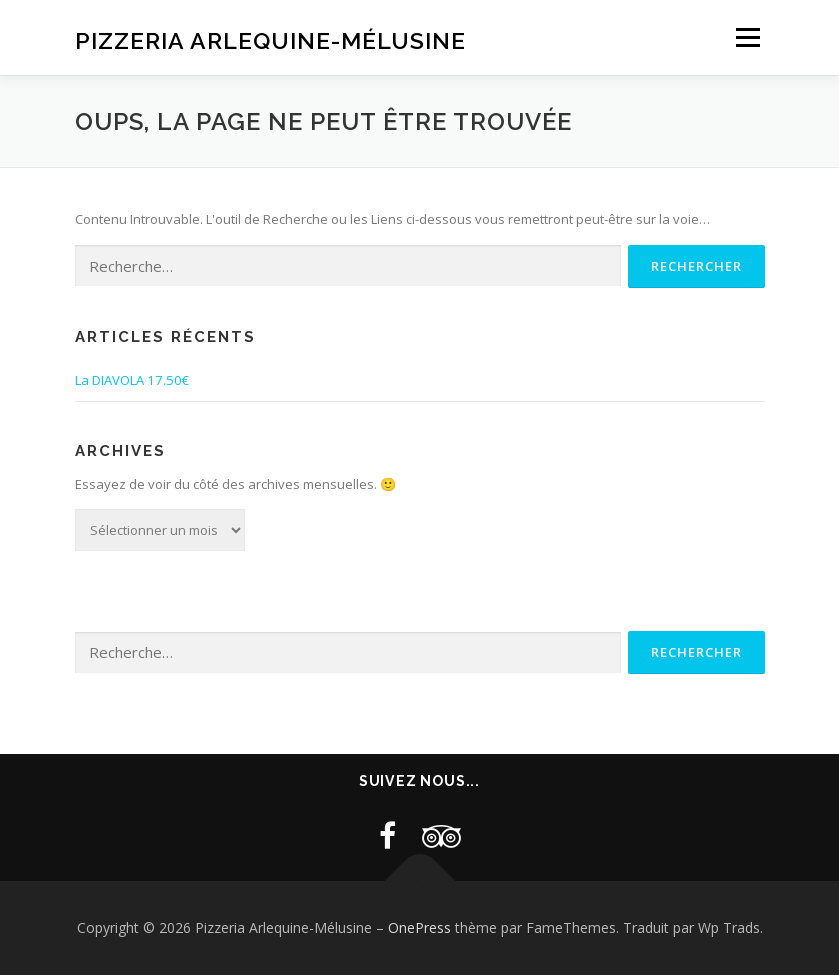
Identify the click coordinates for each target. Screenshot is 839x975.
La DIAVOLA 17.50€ (132, 380)
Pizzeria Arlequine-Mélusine (270, 39)
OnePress (419, 927)
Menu (747, 37)
